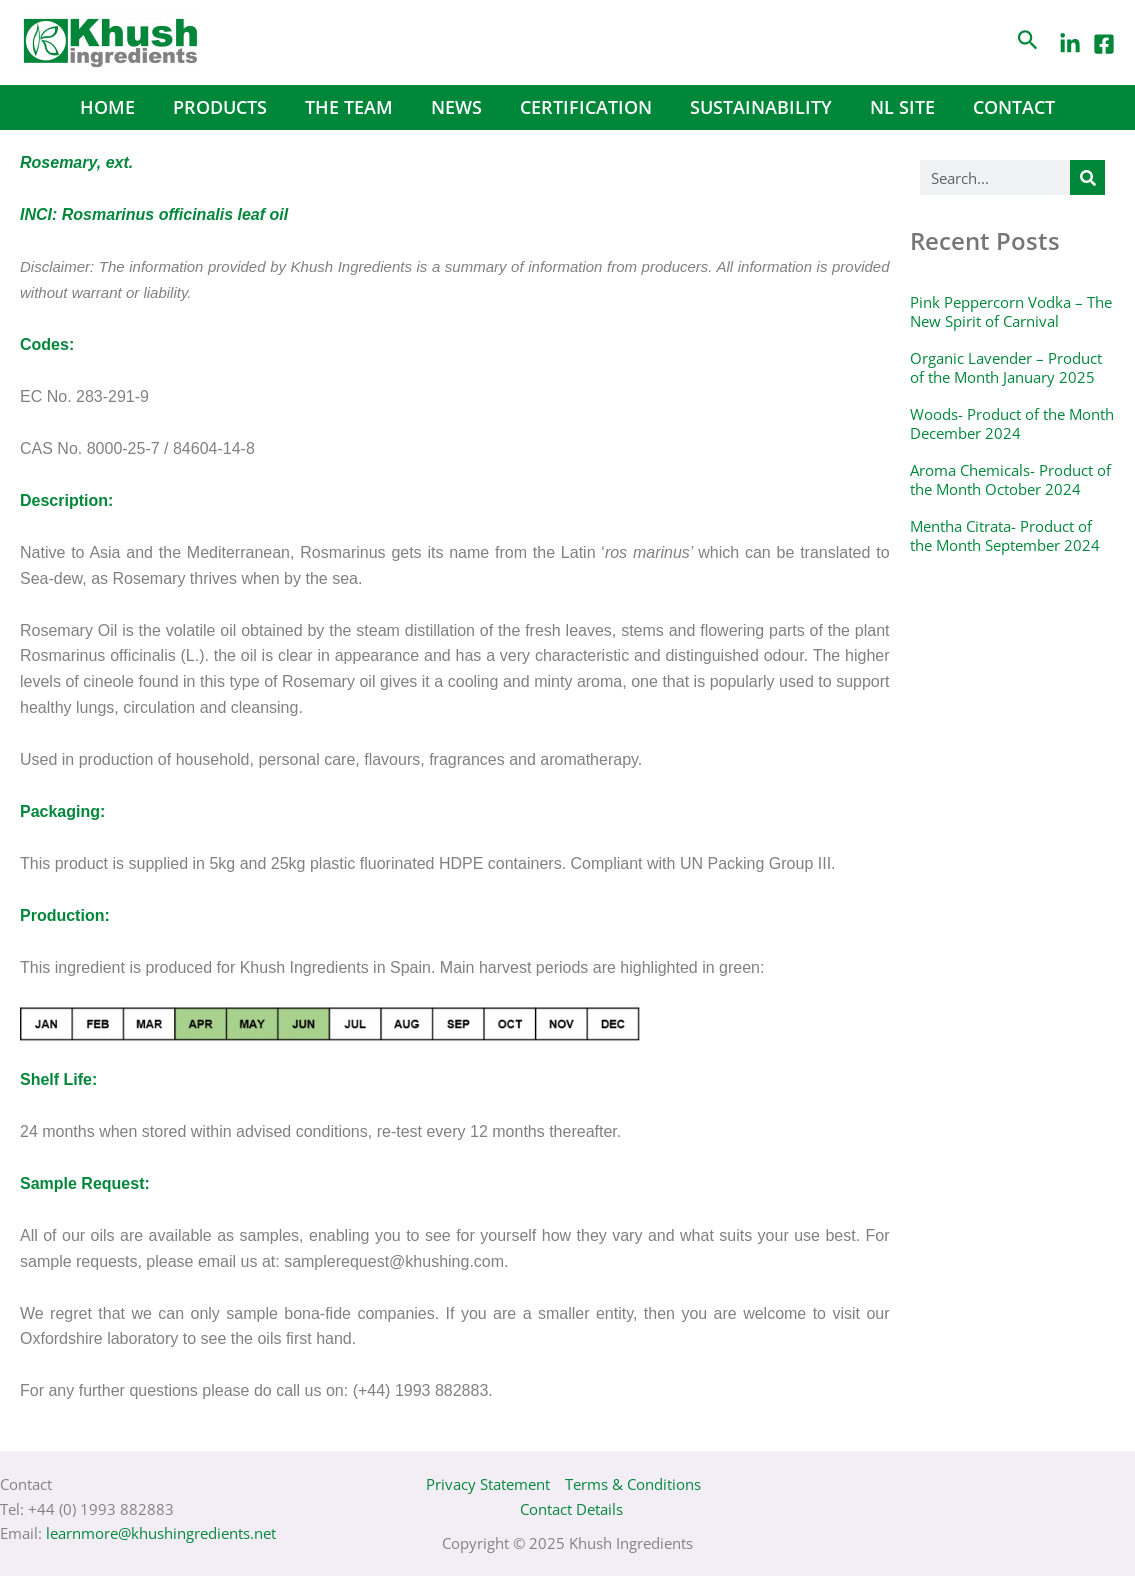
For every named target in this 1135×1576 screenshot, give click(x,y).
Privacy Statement (488, 1484)
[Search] (1087, 177)
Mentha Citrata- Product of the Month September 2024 (1005, 536)
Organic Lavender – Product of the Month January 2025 (1006, 368)
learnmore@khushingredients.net (161, 1533)
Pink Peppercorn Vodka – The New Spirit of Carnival (1011, 312)
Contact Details (571, 1509)
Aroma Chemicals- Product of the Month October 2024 (1010, 480)
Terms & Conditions (633, 1484)
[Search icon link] (1028, 42)
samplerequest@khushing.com (394, 1261)
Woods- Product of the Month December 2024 (1012, 424)
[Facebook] (1104, 44)
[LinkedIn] (1070, 44)
